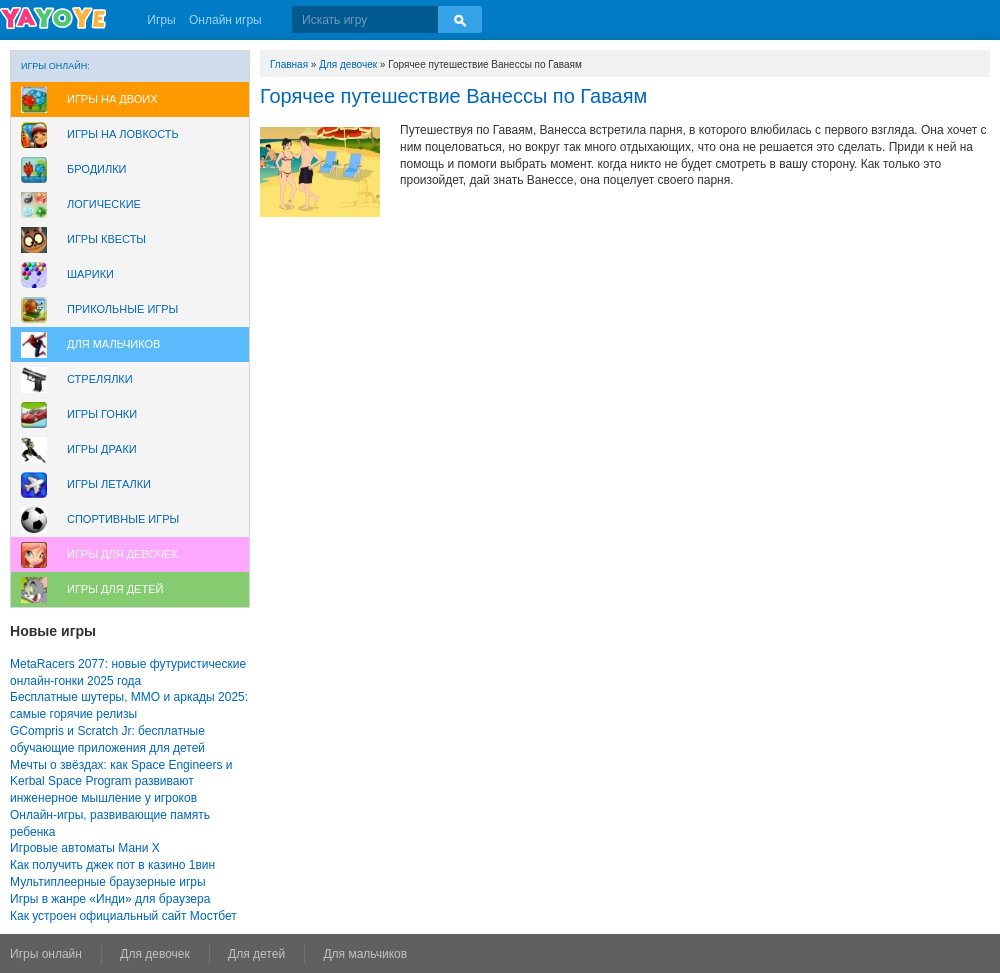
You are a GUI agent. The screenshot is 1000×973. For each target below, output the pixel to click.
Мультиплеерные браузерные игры (108, 882)
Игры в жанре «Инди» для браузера (110, 899)
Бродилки (97, 169)
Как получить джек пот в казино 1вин (112, 865)
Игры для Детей (115, 589)
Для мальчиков (113, 344)
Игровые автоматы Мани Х (85, 848)
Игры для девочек (122, 554)
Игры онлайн (46, 954)
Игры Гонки (102, 414)
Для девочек (348, 64)
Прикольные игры (122, 309)
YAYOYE (53, 18)
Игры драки (102, 449)
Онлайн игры (225, 20)
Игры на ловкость (123, 134)
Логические (104, 204)
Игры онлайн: (55, 66)
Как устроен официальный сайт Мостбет (123, 916)
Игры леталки (109, 484)
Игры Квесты (106, 239)
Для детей (256, 954)
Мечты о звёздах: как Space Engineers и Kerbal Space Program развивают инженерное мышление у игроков (121, 782)
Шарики (90, 274)
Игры (161, 20)
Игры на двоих (112, 99)
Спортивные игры (123, 519)
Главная (289, 64)
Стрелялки (100, 379)
